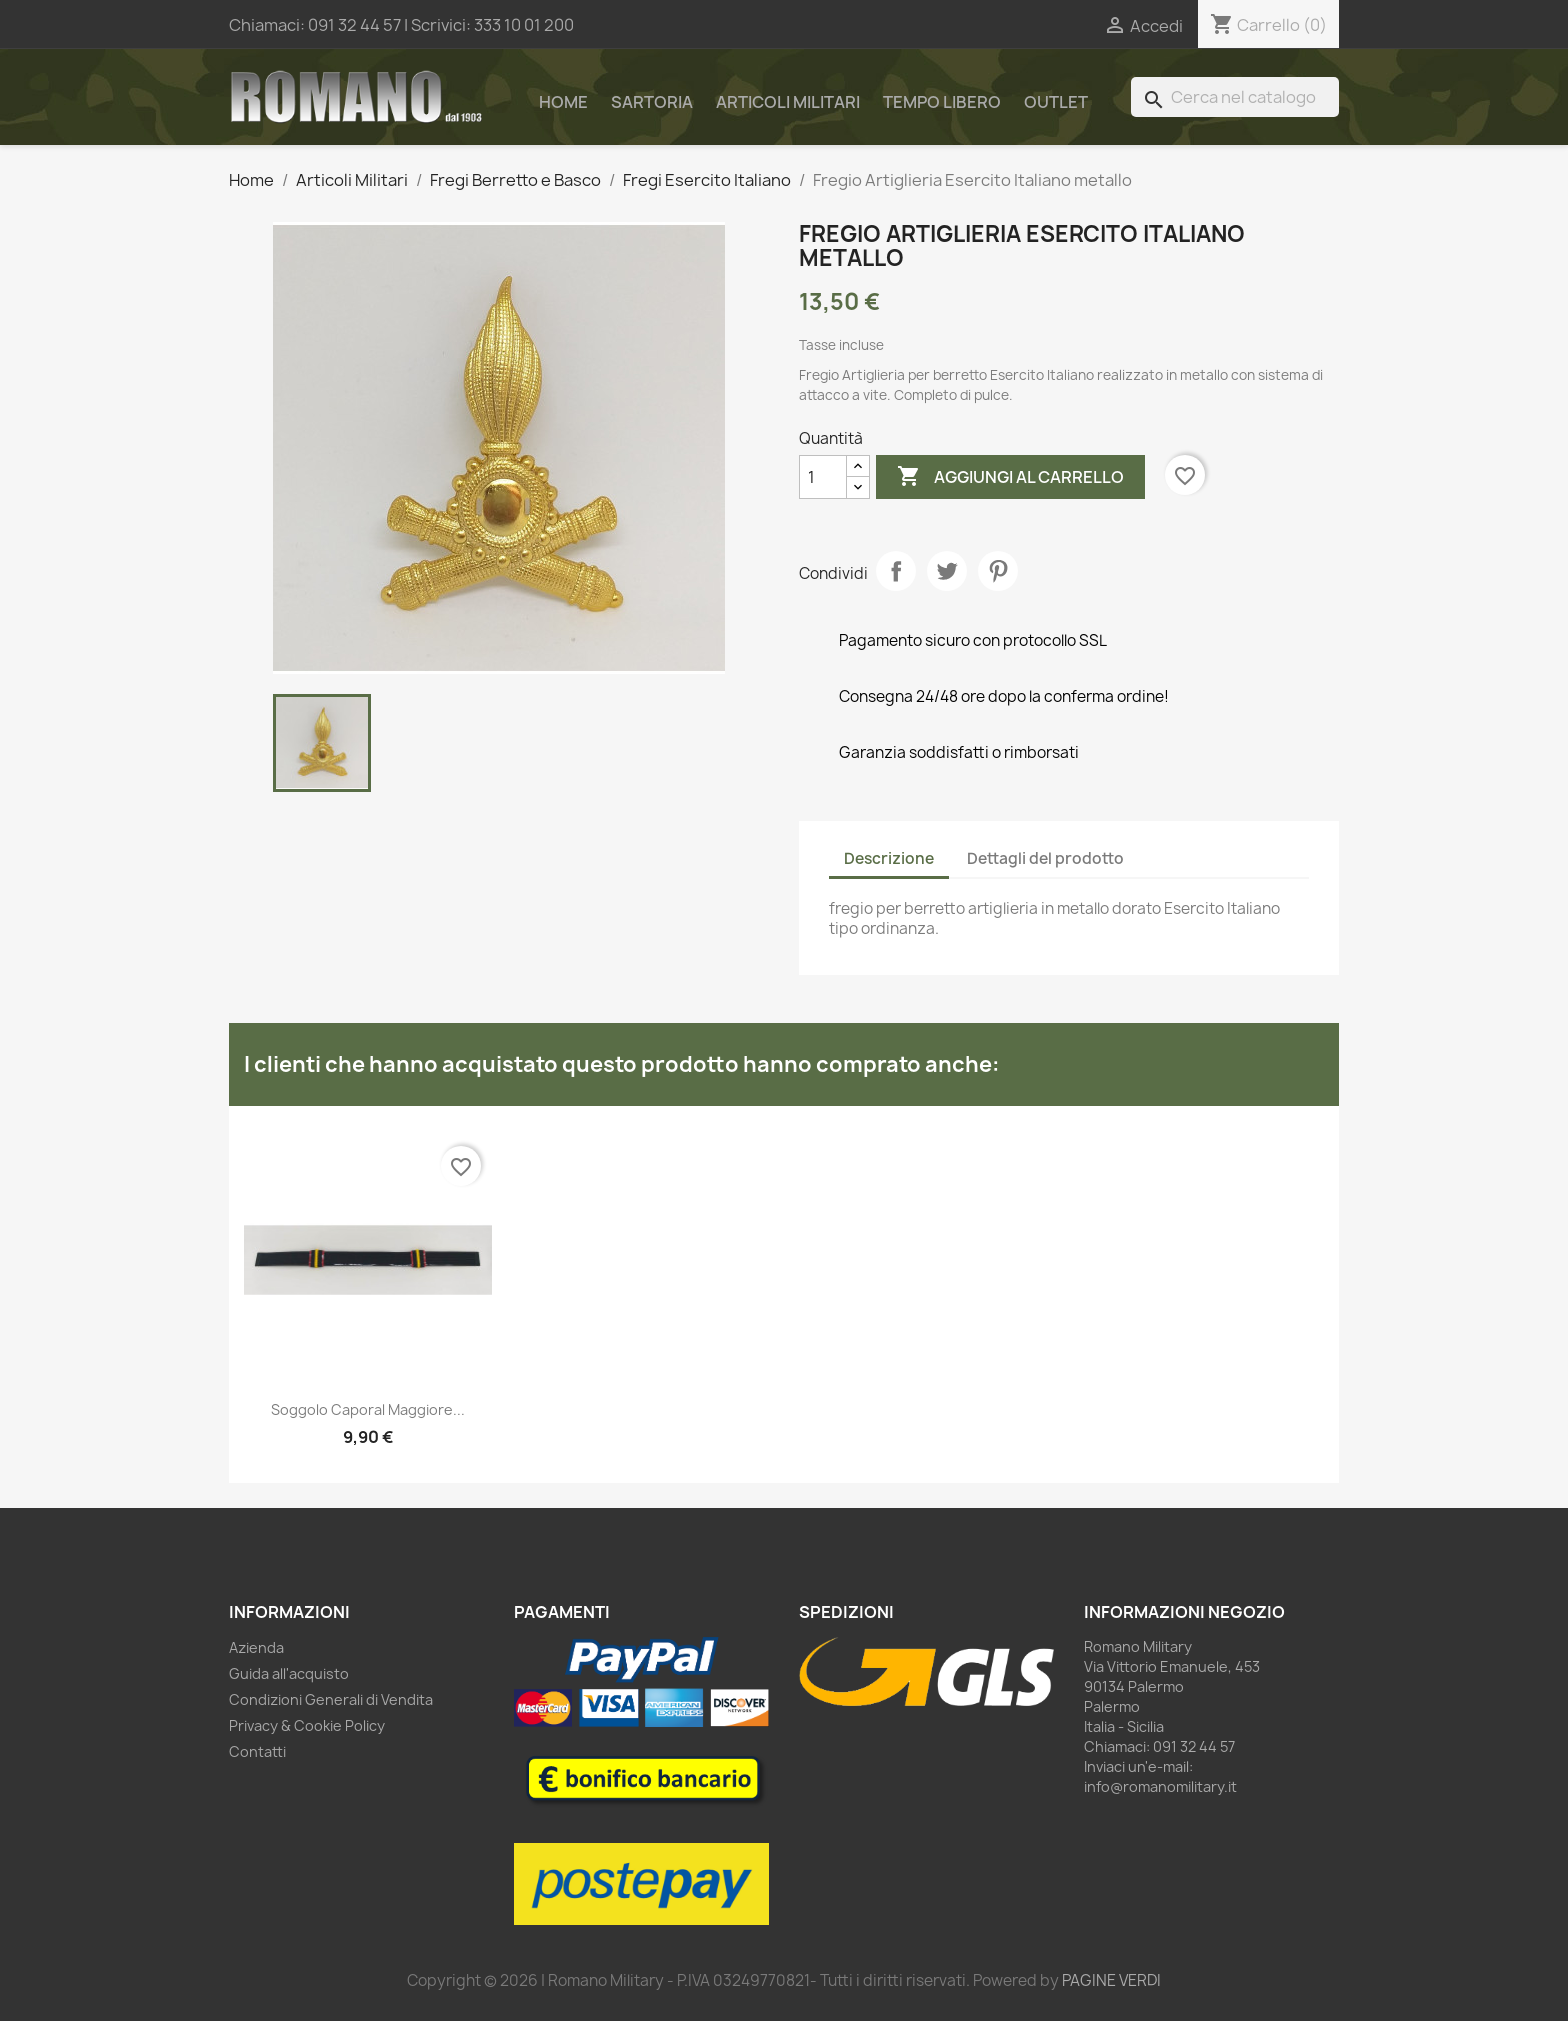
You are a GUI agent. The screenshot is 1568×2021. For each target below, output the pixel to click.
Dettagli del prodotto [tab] (1045, 858)
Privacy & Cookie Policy (307, 1725)
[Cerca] (1235, 97)
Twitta (947, 571)
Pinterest (998, 571)
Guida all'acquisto (289, 1673)
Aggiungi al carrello (1010, 477)
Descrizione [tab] (889, 858)
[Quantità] (823, 477)
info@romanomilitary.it (1160, 1786)
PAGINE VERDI (1111, 1980)
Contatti (257, 1751)
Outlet (1056, 102)
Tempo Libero (942, 102)
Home (563, 102)
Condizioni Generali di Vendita (331, 1699)
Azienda (256, 1647)
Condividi (896, 571)
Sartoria (652, 102)
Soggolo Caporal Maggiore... (368, 1409)
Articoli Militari (788, 102)
